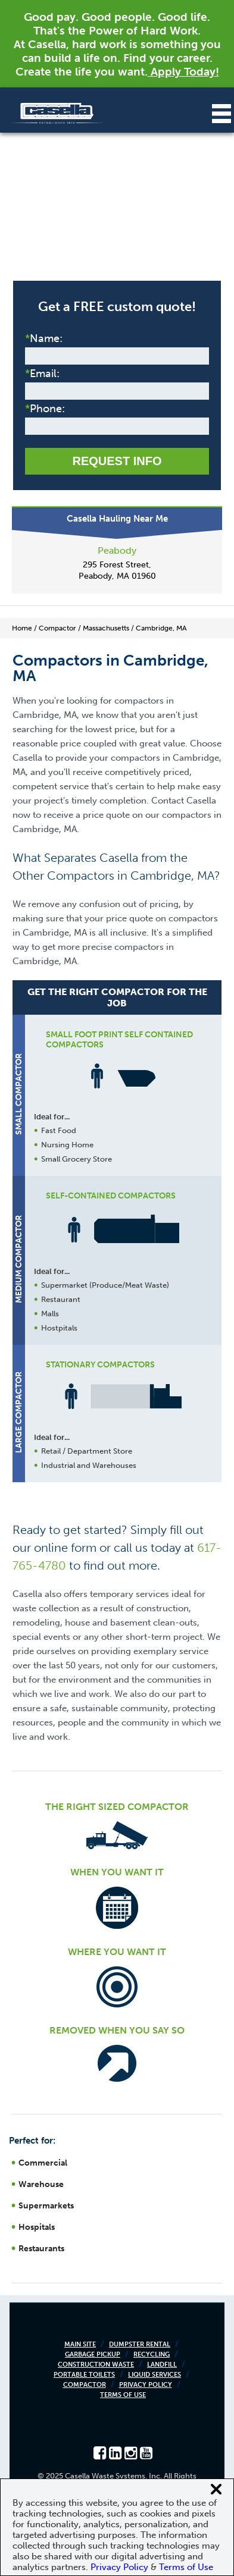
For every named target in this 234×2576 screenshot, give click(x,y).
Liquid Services (154, 2375)
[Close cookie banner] (216, 2489)
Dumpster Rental (139, 2344)
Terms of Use (123, 2395)
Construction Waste (96, 2364)
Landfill (162, 2364)
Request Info (116, 460)
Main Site (80, 2344)
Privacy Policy (145, 2385)
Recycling (151, 2354)
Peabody (117, 550)
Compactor (84, 2385)
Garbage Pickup (92, 2354)
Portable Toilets (84, 2375)
